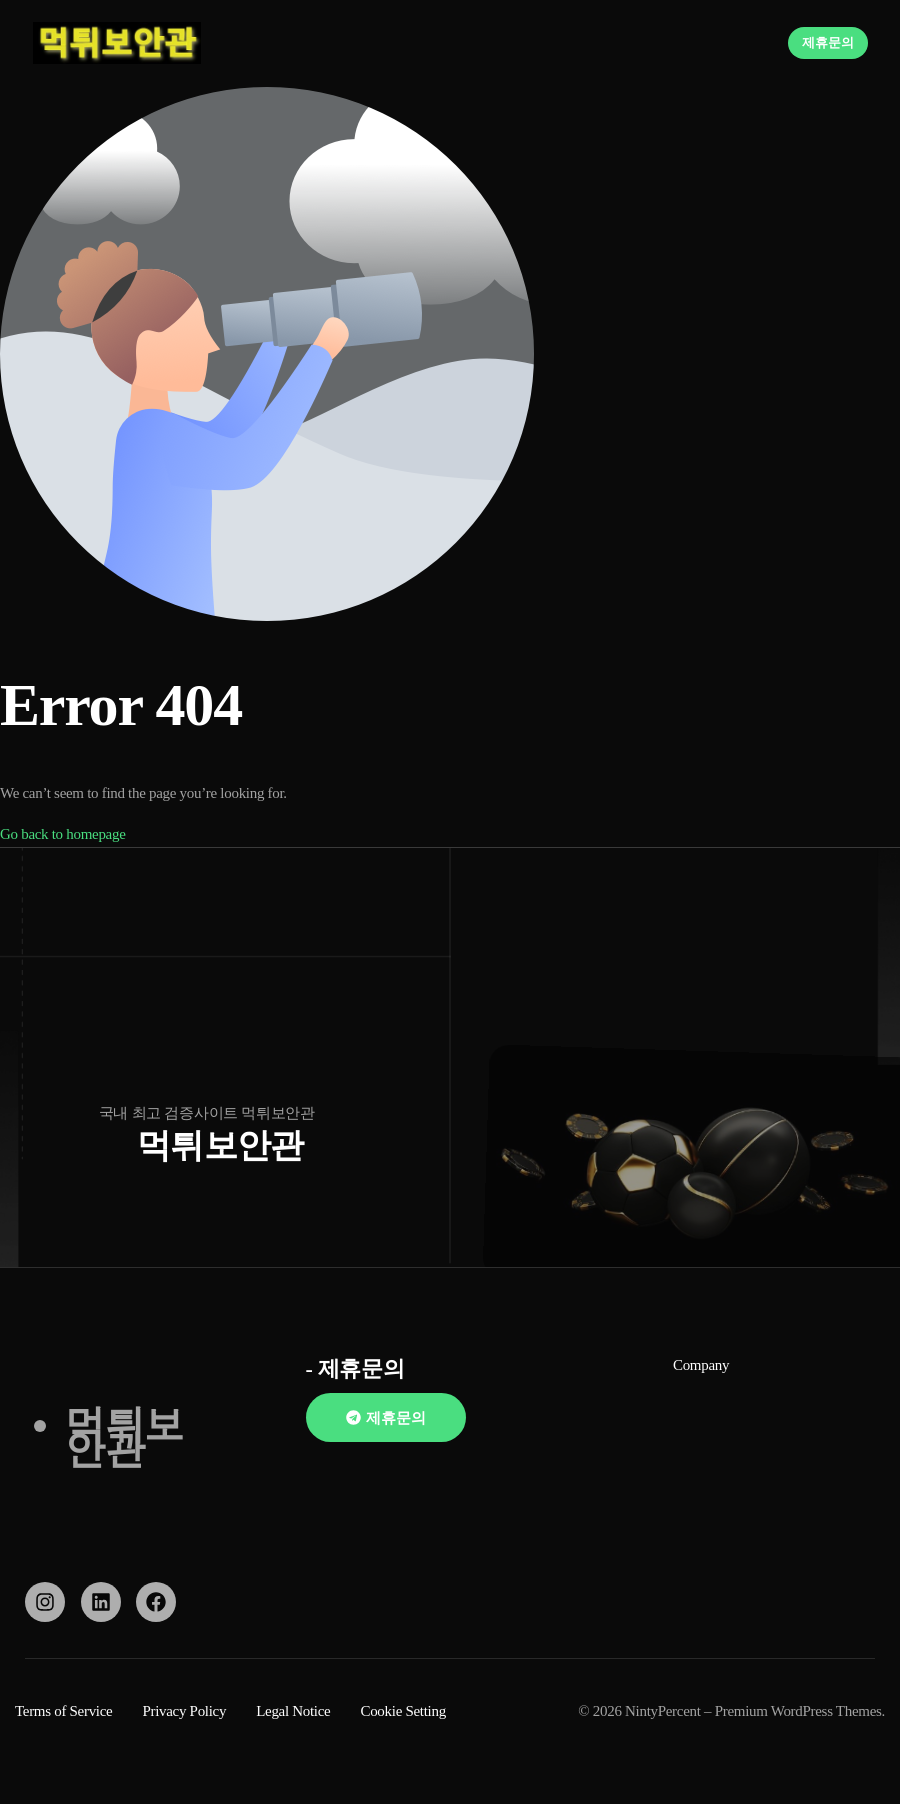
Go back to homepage (63, 834)
